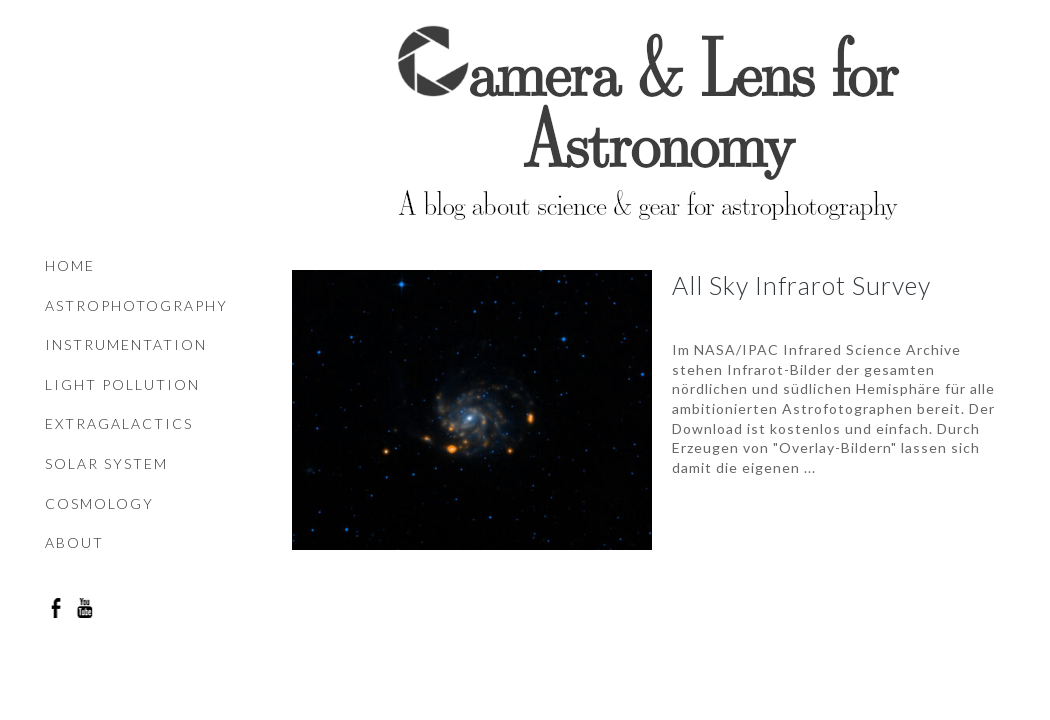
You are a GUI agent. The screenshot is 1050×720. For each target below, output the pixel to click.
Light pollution (122, 384)
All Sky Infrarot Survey (801, 285)
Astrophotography (136, 305)
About (74, 542)
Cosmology (99, 503)
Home (70, 265)
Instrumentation (126, 344)
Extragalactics (119, 423)
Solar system (106, 463)
